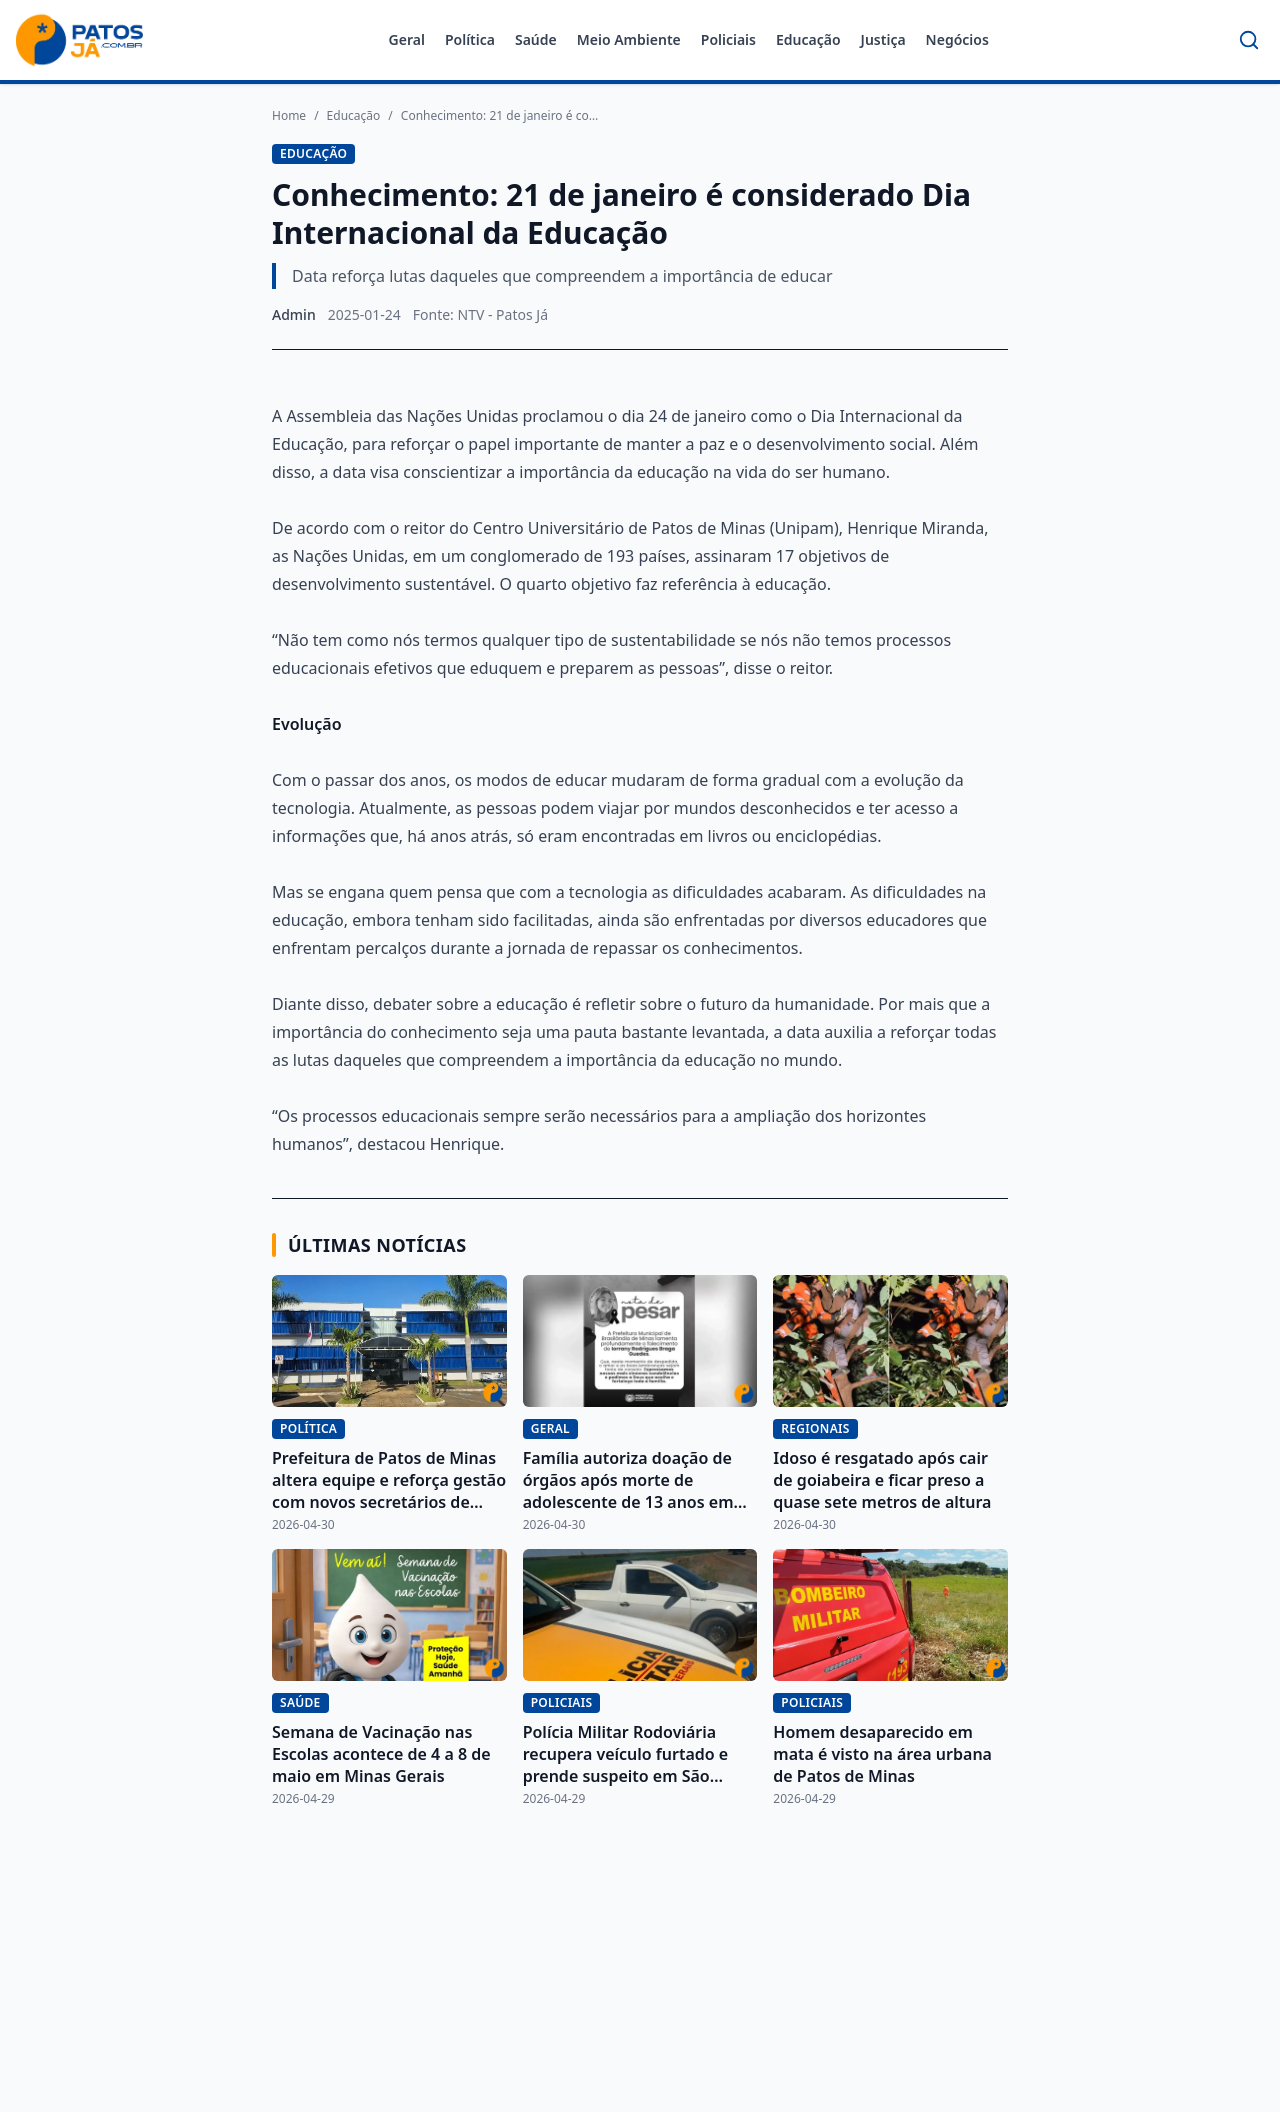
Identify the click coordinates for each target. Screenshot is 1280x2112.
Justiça (883, 39)
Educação (808, 39)
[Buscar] (1249, 40)
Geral (407, 39)
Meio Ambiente (629, 39)
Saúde (536, 39)
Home (289, 116)
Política (470, 39)
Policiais (728, 39)
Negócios (957, 39)
